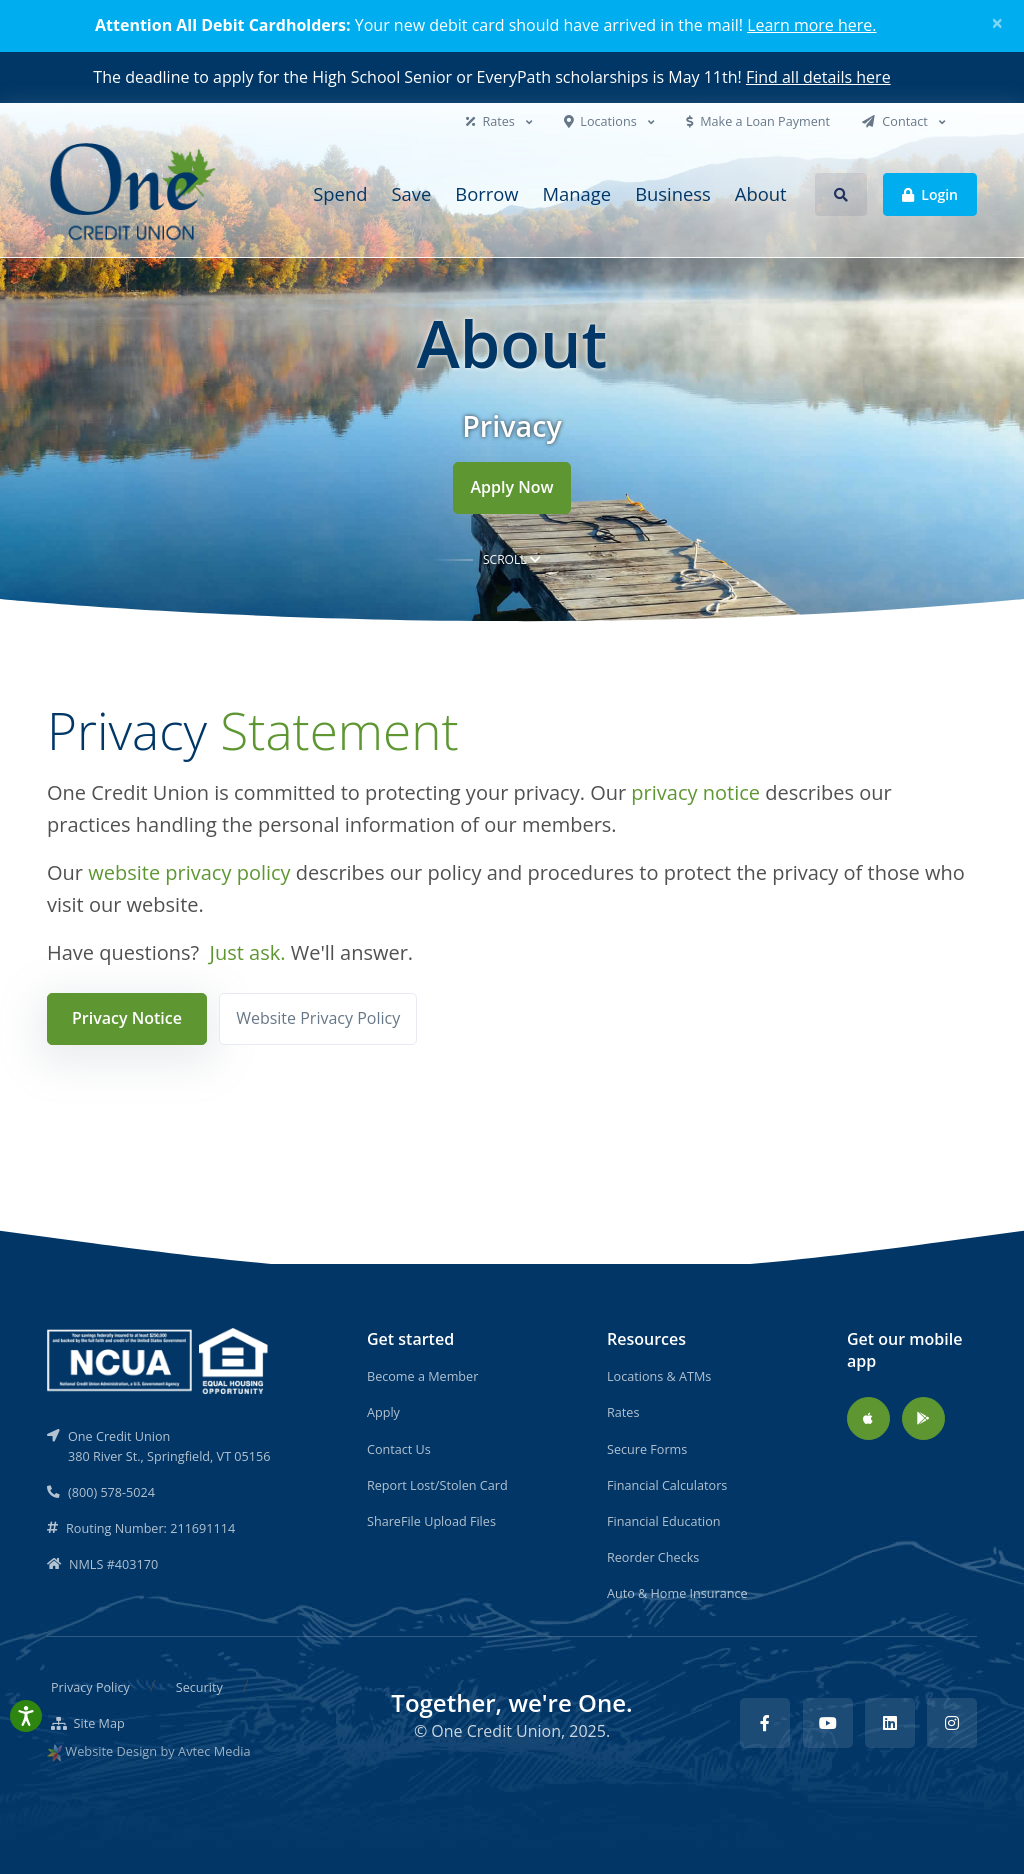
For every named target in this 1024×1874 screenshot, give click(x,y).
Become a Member (422, 1376)
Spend (340, 193)
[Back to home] (135, 194)
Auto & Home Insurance (677, 1593)
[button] (841, 194)
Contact (896, 121)
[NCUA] (159, 1359)
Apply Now (511, 487)
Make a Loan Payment (758, 121)
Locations (602, 121)
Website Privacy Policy (318, 1018)
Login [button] (930, 193)
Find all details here (818, 77)
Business (673, 193)
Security (199, 1687)
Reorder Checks (653, 1557)
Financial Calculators (667, 1485)
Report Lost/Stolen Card (437, 1485)
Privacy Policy (90, 1687)
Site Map (88, 1723)
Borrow (486, 193)
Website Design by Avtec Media (157, 1751)
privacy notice (695, 792)
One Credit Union (496, 1731)
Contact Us (399, 1449)
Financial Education (664, 1521)
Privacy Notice (127, 1018)
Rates (492, 121)
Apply (383, 1412)
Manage (577, 193)
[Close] (997, 23)
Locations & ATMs (659, 1376)
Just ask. (248, 952)
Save (411, 193)
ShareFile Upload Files (431, 1521)
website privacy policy (189, 872)
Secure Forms (647, 1449)
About (761, 193)
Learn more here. (811, 25)
